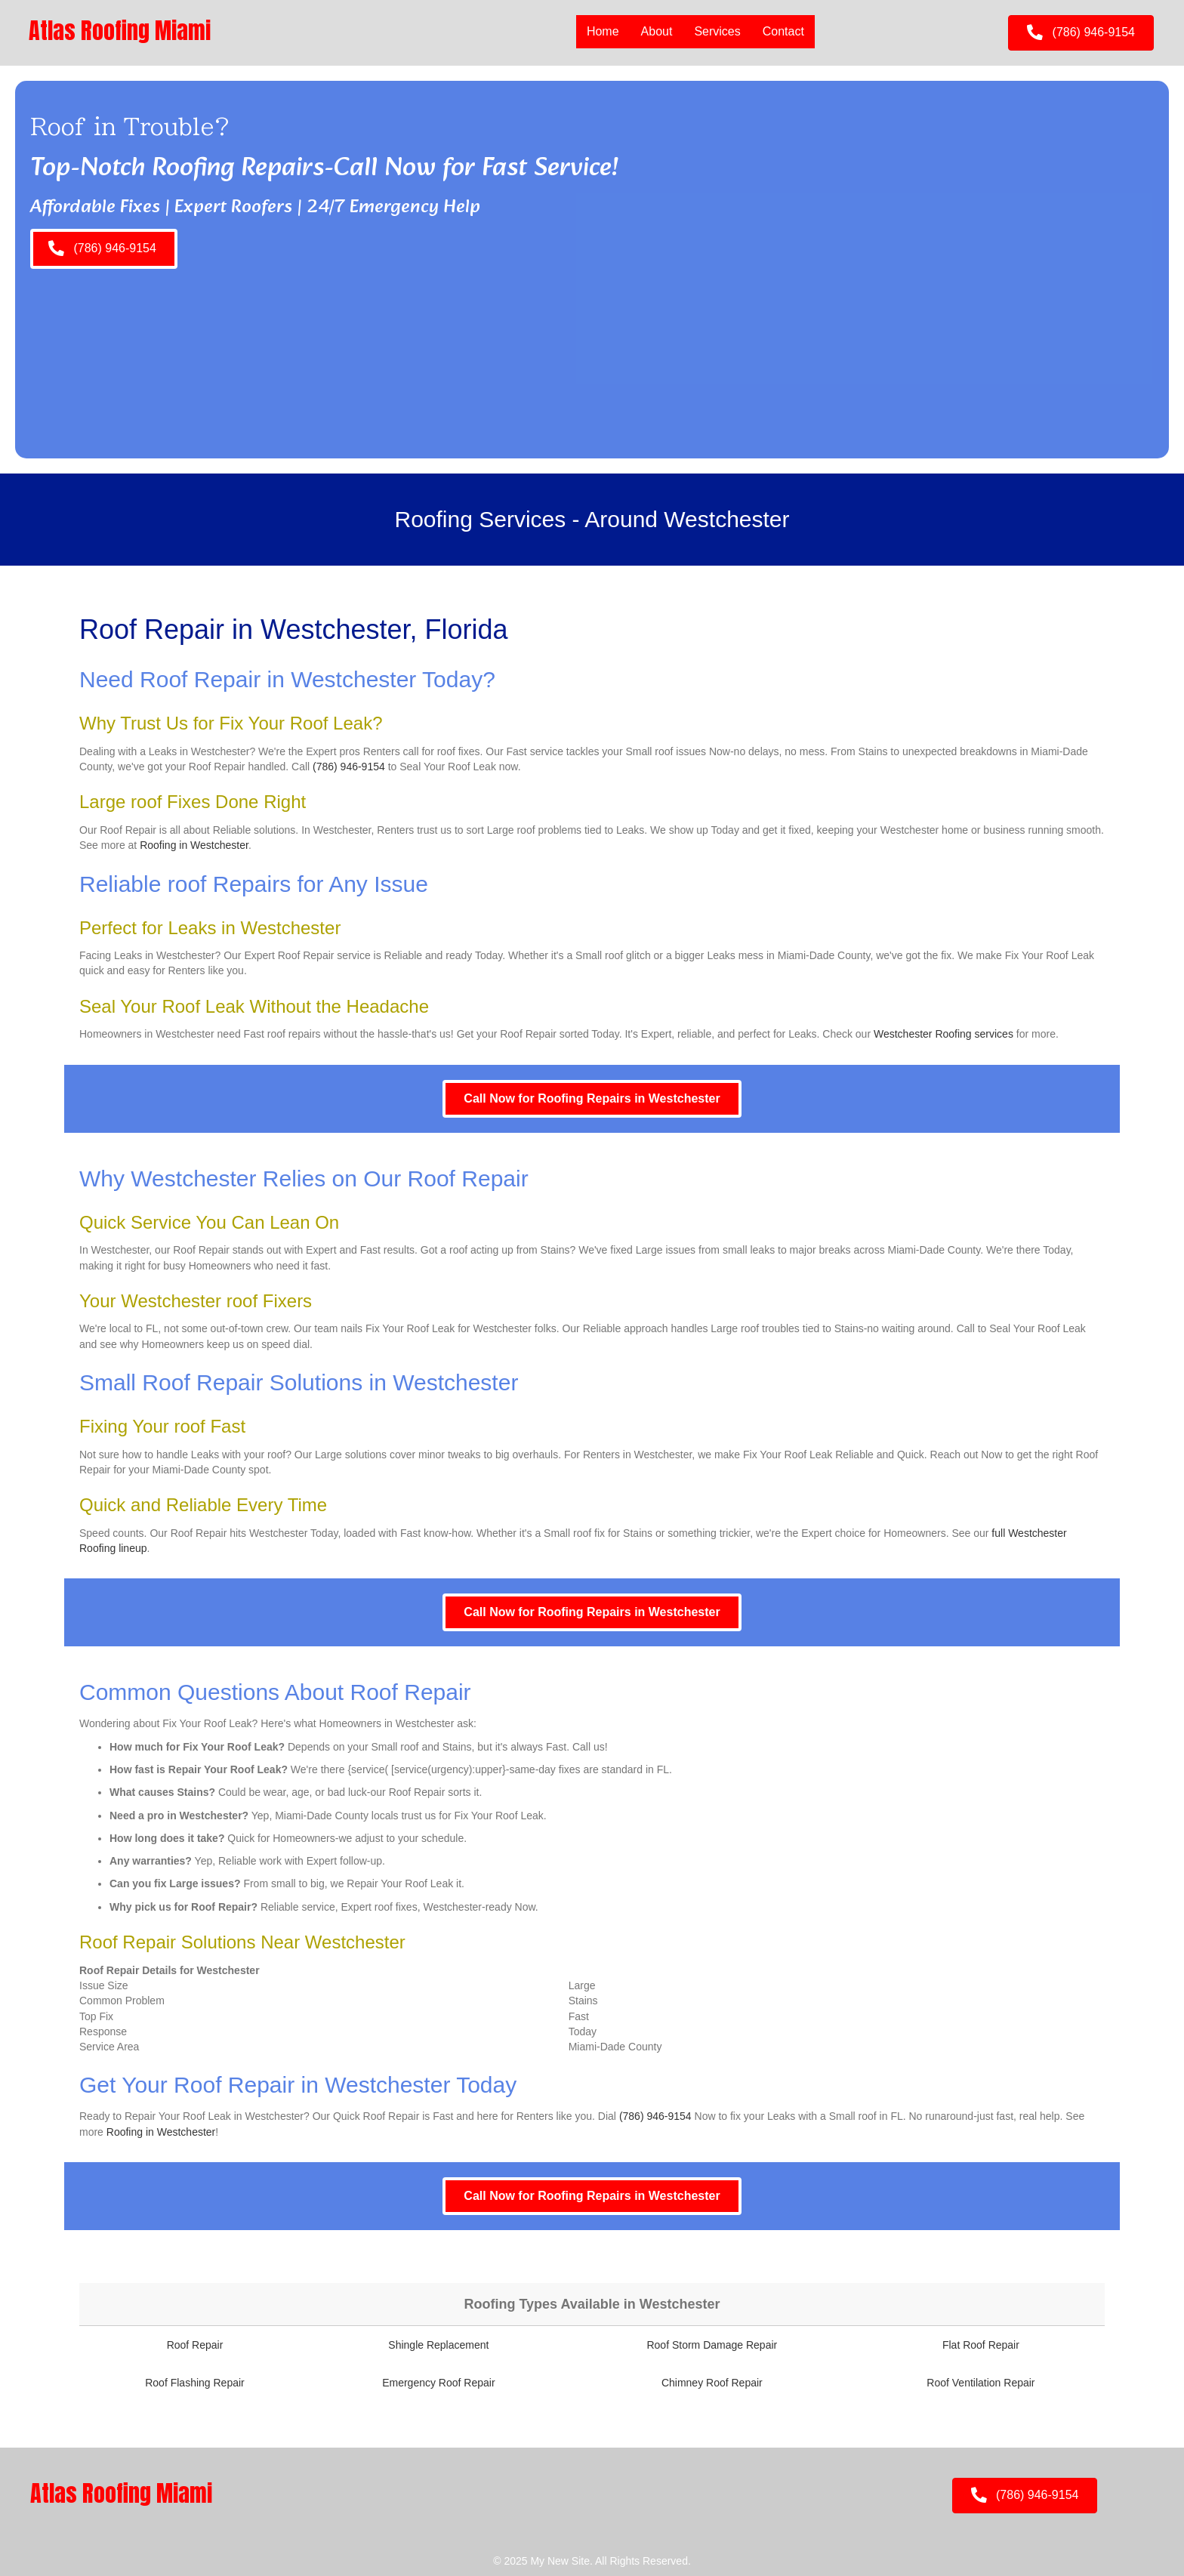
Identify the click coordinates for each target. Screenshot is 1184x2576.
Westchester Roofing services (943, 1034)
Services (717, 31)
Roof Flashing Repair (195, 2383)
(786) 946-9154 (349, 766)
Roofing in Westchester (194, 845)
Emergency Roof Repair (438, 2383)
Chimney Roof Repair (712, 2383)
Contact (782, 31)
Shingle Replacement (438, 2345)
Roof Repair (195, 2345)
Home (603, 31)
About (656, 31)
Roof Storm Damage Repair (711, 2345)
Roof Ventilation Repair (980, 2383)
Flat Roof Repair (980, 2345)
